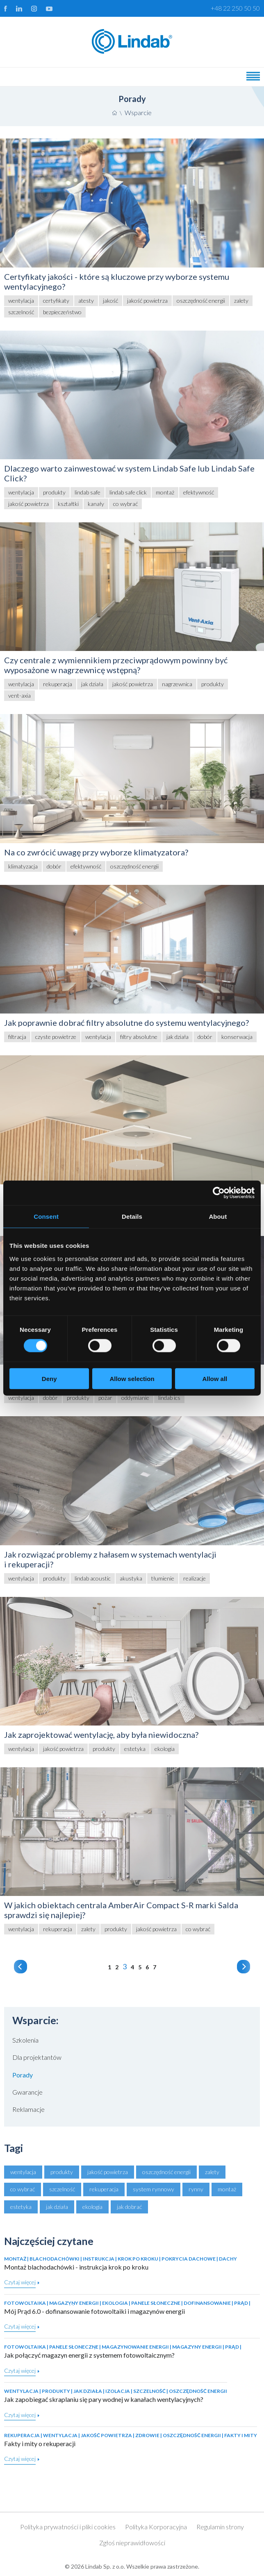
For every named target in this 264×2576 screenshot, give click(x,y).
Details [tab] (132, 1216)
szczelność (62, 2189)
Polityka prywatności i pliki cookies (68, 2527)
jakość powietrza (107, 2171)
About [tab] (218, 1216)
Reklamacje (28, 2109)
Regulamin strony (220, 2527)
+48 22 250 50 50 (235, 8)
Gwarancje (27, 2092)
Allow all (214, 1378)
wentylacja (23, 2171)
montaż (227, 2189)
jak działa (57, 2206)
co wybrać (22, 2189)
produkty (61, 2171)
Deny (49, 1378)
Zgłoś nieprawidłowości (132, 2543)
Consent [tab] (46, 1216)
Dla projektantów (36, 2057)
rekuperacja (103, 2189)
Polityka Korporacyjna (156, 2527)
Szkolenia (25, 2040)
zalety (212, 2171)
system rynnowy (153, 2189)
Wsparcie (138, 112)
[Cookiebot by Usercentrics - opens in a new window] (219, 1193)
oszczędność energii (166, 2171)
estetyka (21, 2206)
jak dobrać (129, 2206)
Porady (22, 2075)
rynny (196, 2189)
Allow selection (131, 1378)
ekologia (92, 2206)
